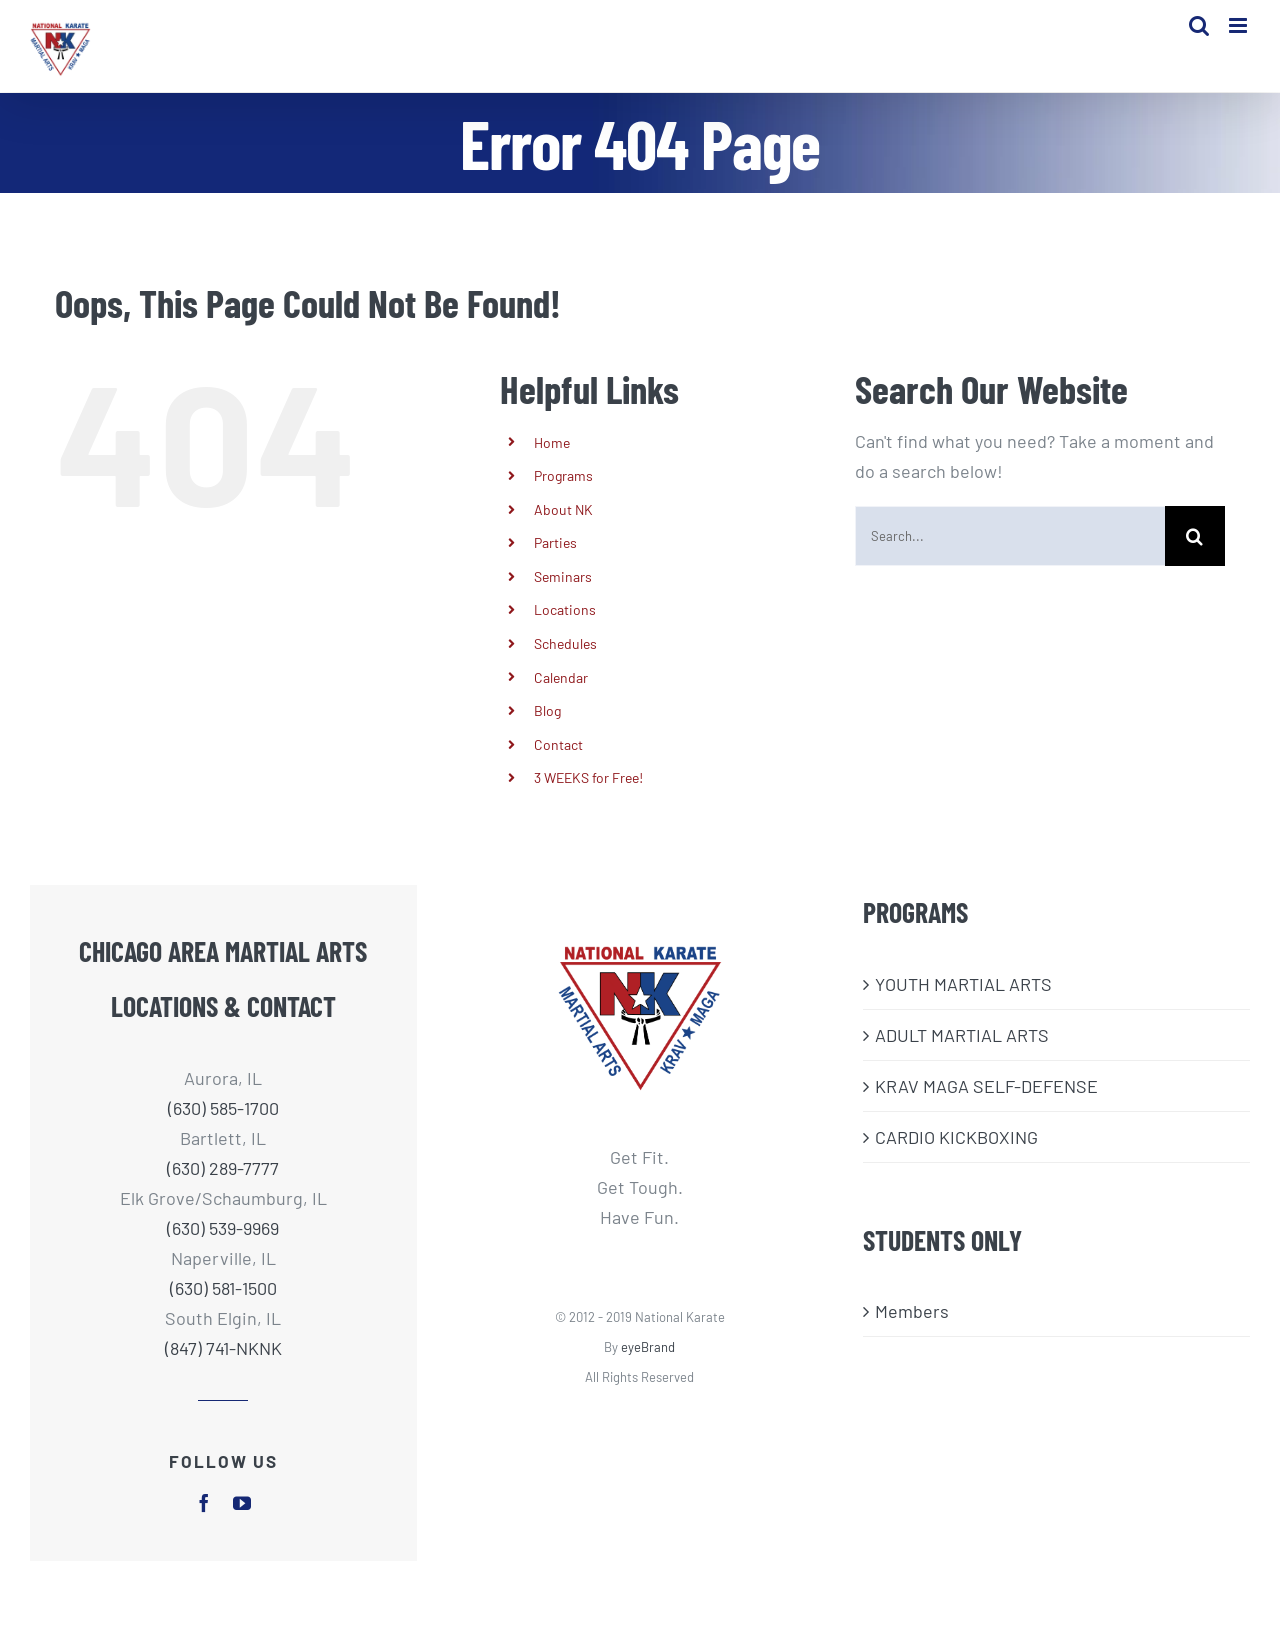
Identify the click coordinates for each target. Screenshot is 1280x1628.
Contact (558, 763)
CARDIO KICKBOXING (956, 1156)
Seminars (563, 596)
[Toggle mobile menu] (1239, 30)
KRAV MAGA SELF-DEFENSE (986, 1105)
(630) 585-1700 (223, 1128)
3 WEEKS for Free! (588, 797)
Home (552, 461)
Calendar (561, 696)
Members (912, 1331)
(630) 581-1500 (223, 1308)
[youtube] (242, 1523)
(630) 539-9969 (223, 1248)
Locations (565, 629)
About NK (563, 528)
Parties (555, 562)
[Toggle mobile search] (1199, 30)
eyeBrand (648, 1367)
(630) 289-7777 (223, 1188)
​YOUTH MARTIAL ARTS (963, 1003)
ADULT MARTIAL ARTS (962, 1054)
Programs (563, 495)
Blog (547, 730)
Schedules (565, 663)
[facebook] (204, 1523)
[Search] (1195, 555)
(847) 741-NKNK (223, 1368)
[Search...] (1010, 555)
